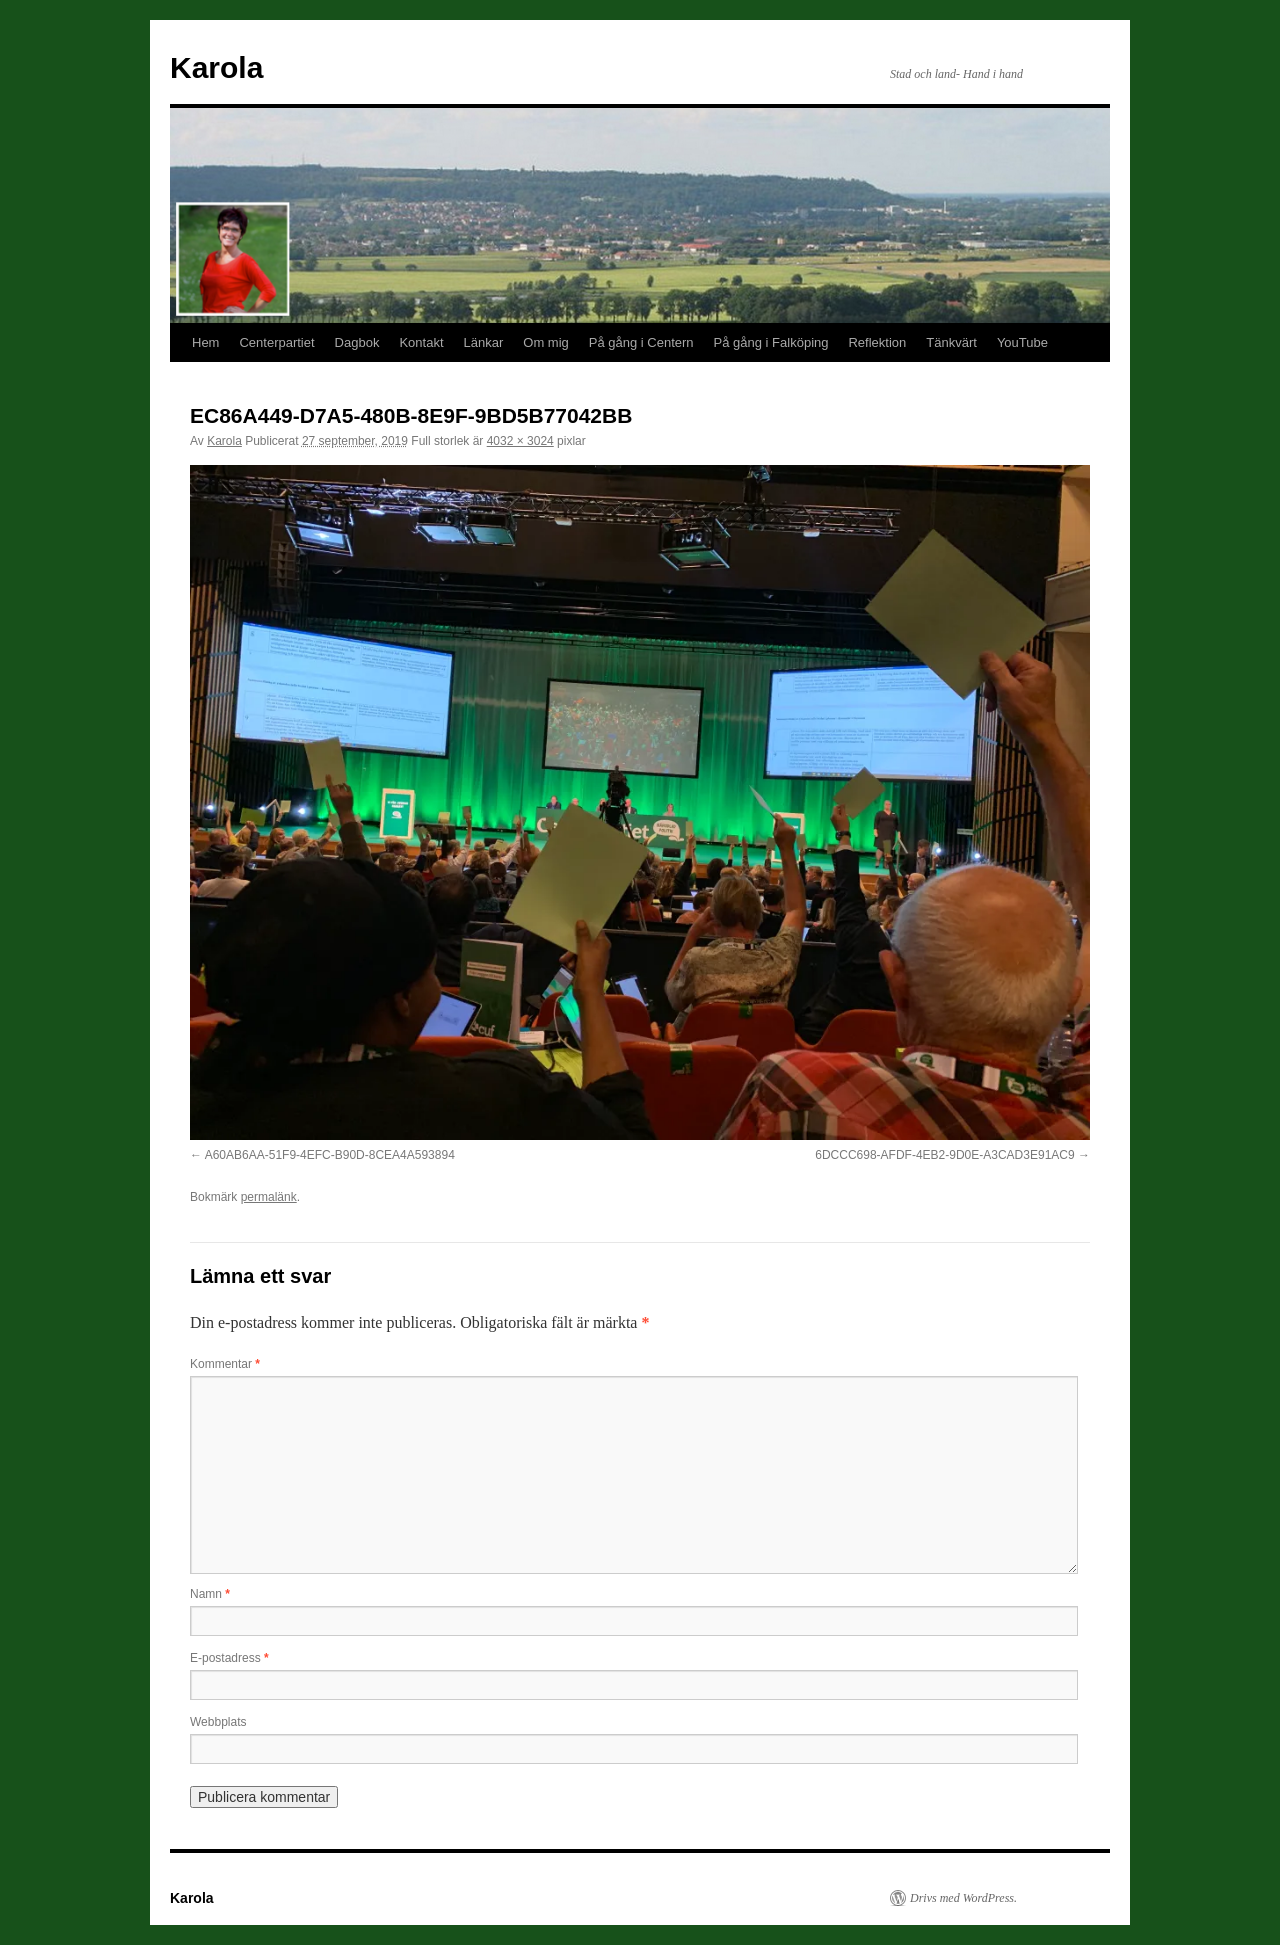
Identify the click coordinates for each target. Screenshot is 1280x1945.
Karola (216, 67)
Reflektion (877, 342)
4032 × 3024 (520, 441)
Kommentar (225, 1364)
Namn (210, 1594)
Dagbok (357, 342)
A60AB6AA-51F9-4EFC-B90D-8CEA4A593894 (330, 1155)
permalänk (269, 1197)
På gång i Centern (641, 342)
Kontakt (421, 342)
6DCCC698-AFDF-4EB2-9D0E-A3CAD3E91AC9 (944, 1155)
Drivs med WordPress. (963, 1898)
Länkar (484, 342)
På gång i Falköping (771, 342)
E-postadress (229, 1658)
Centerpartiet (276, 342)
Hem (205, 342)
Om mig (546, 342)
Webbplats (218, 1722)
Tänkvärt (951, 342)
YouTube (1022, 342)
